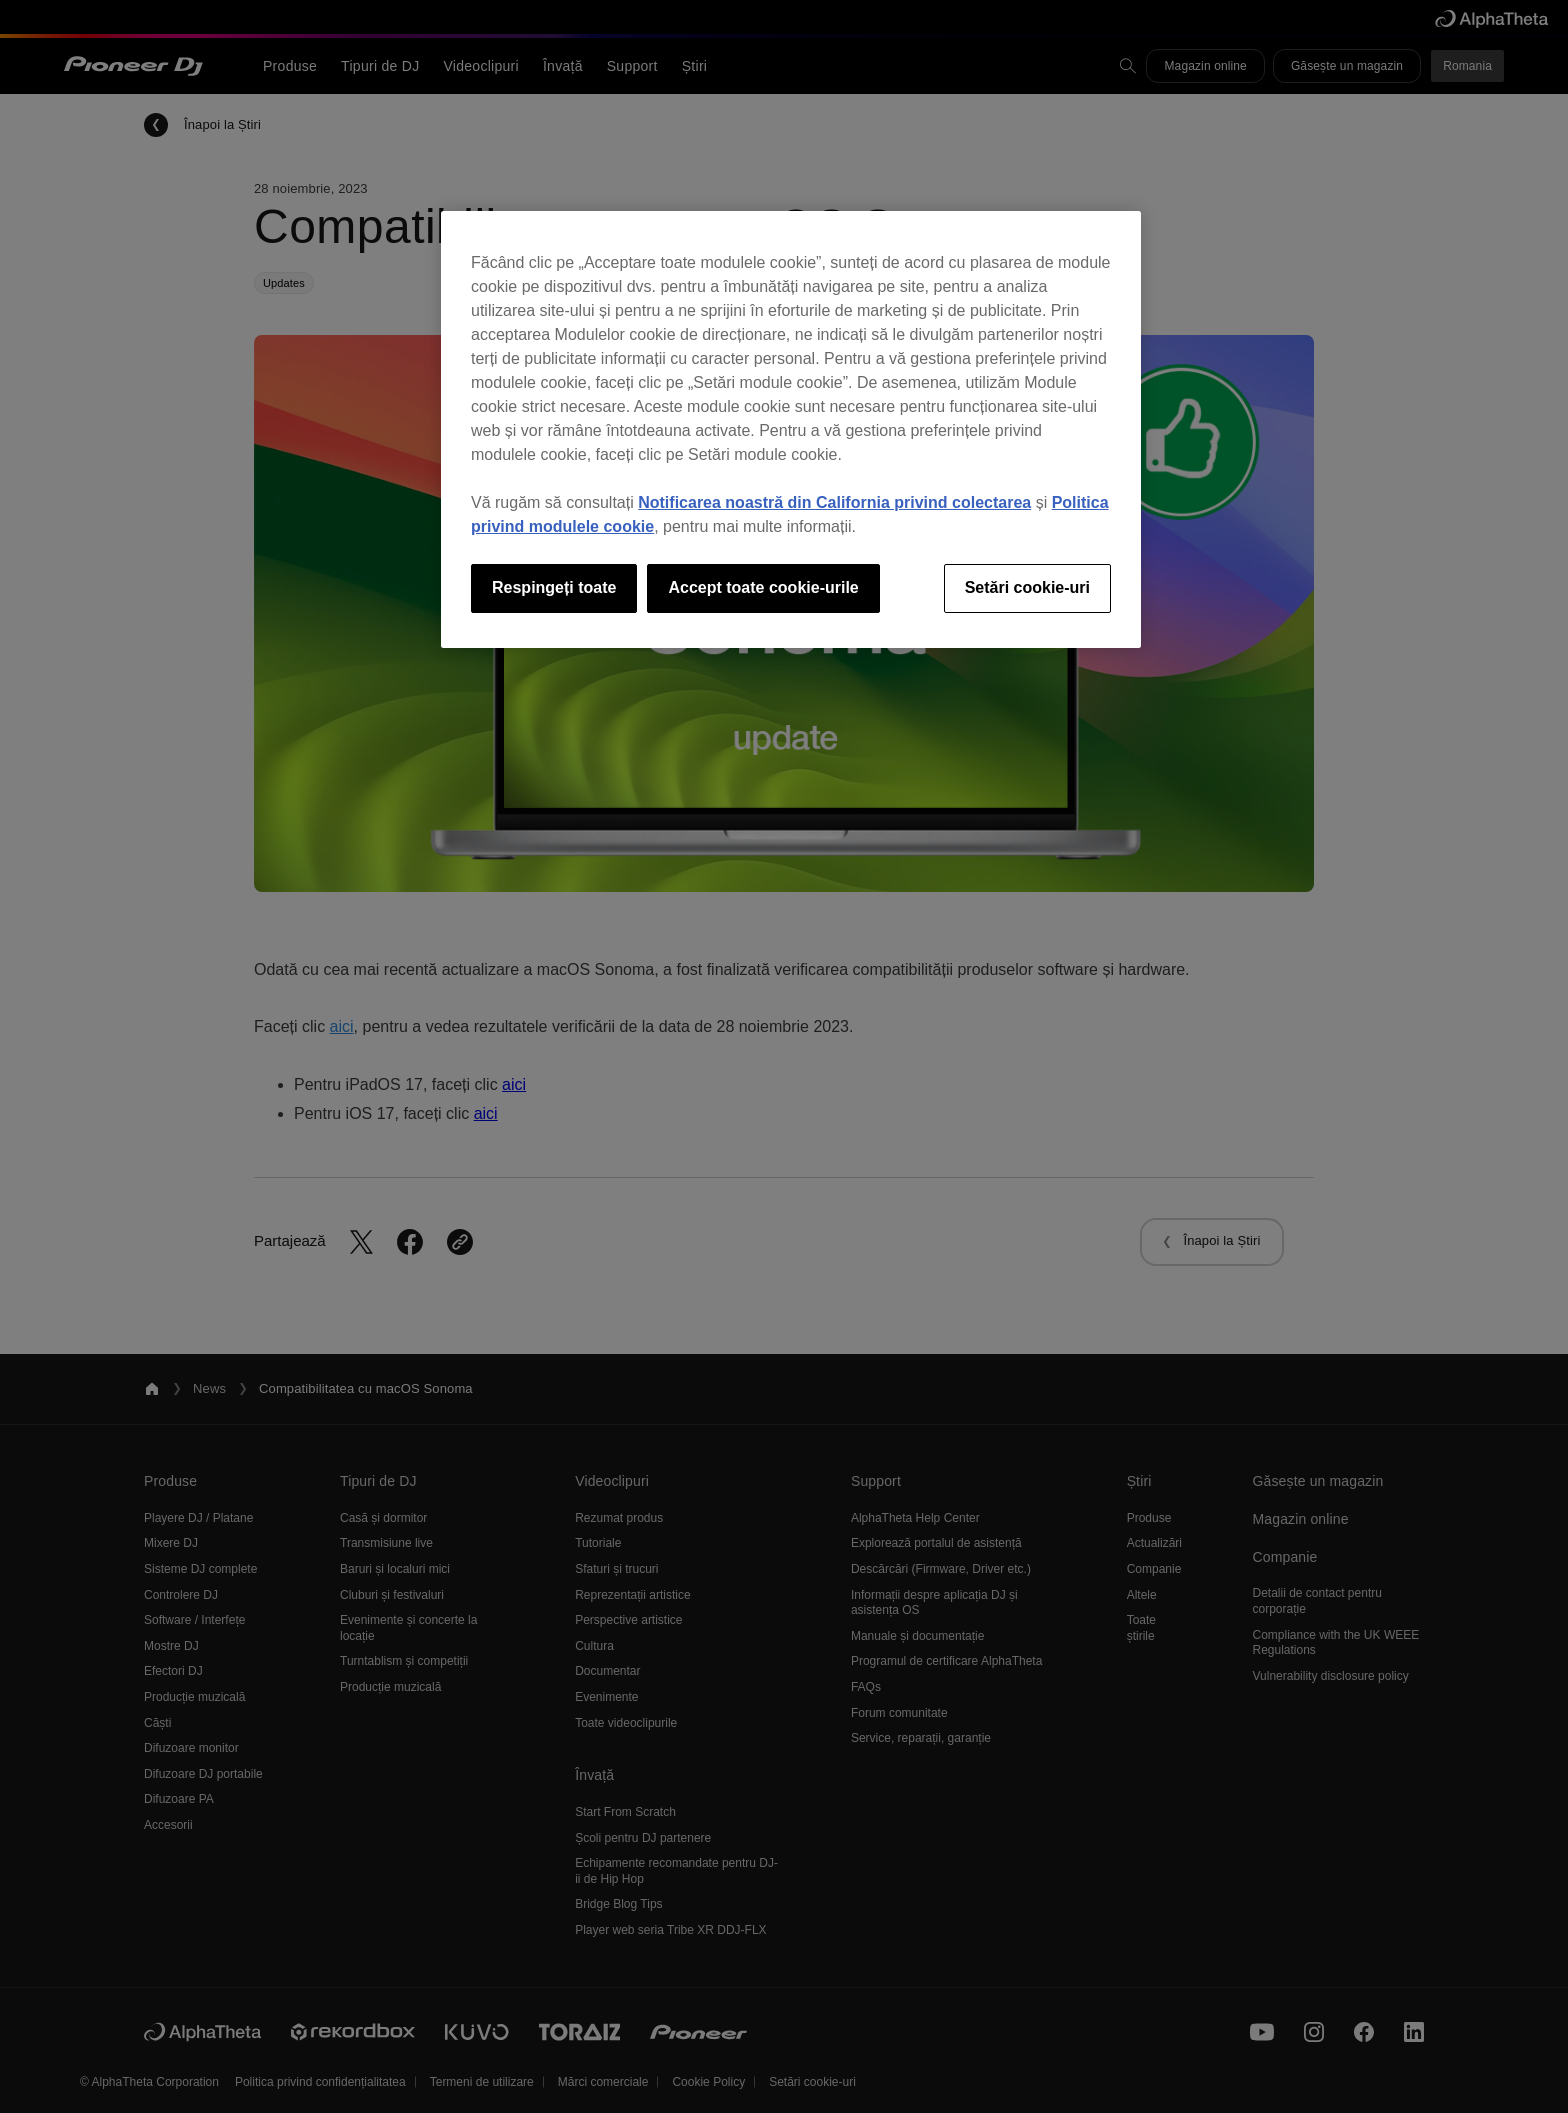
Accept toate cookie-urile (763, 587)
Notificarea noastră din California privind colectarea (834, 502)
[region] (791, 429)
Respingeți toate (554, 587)
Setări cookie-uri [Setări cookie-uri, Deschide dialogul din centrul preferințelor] (1027, 587)
